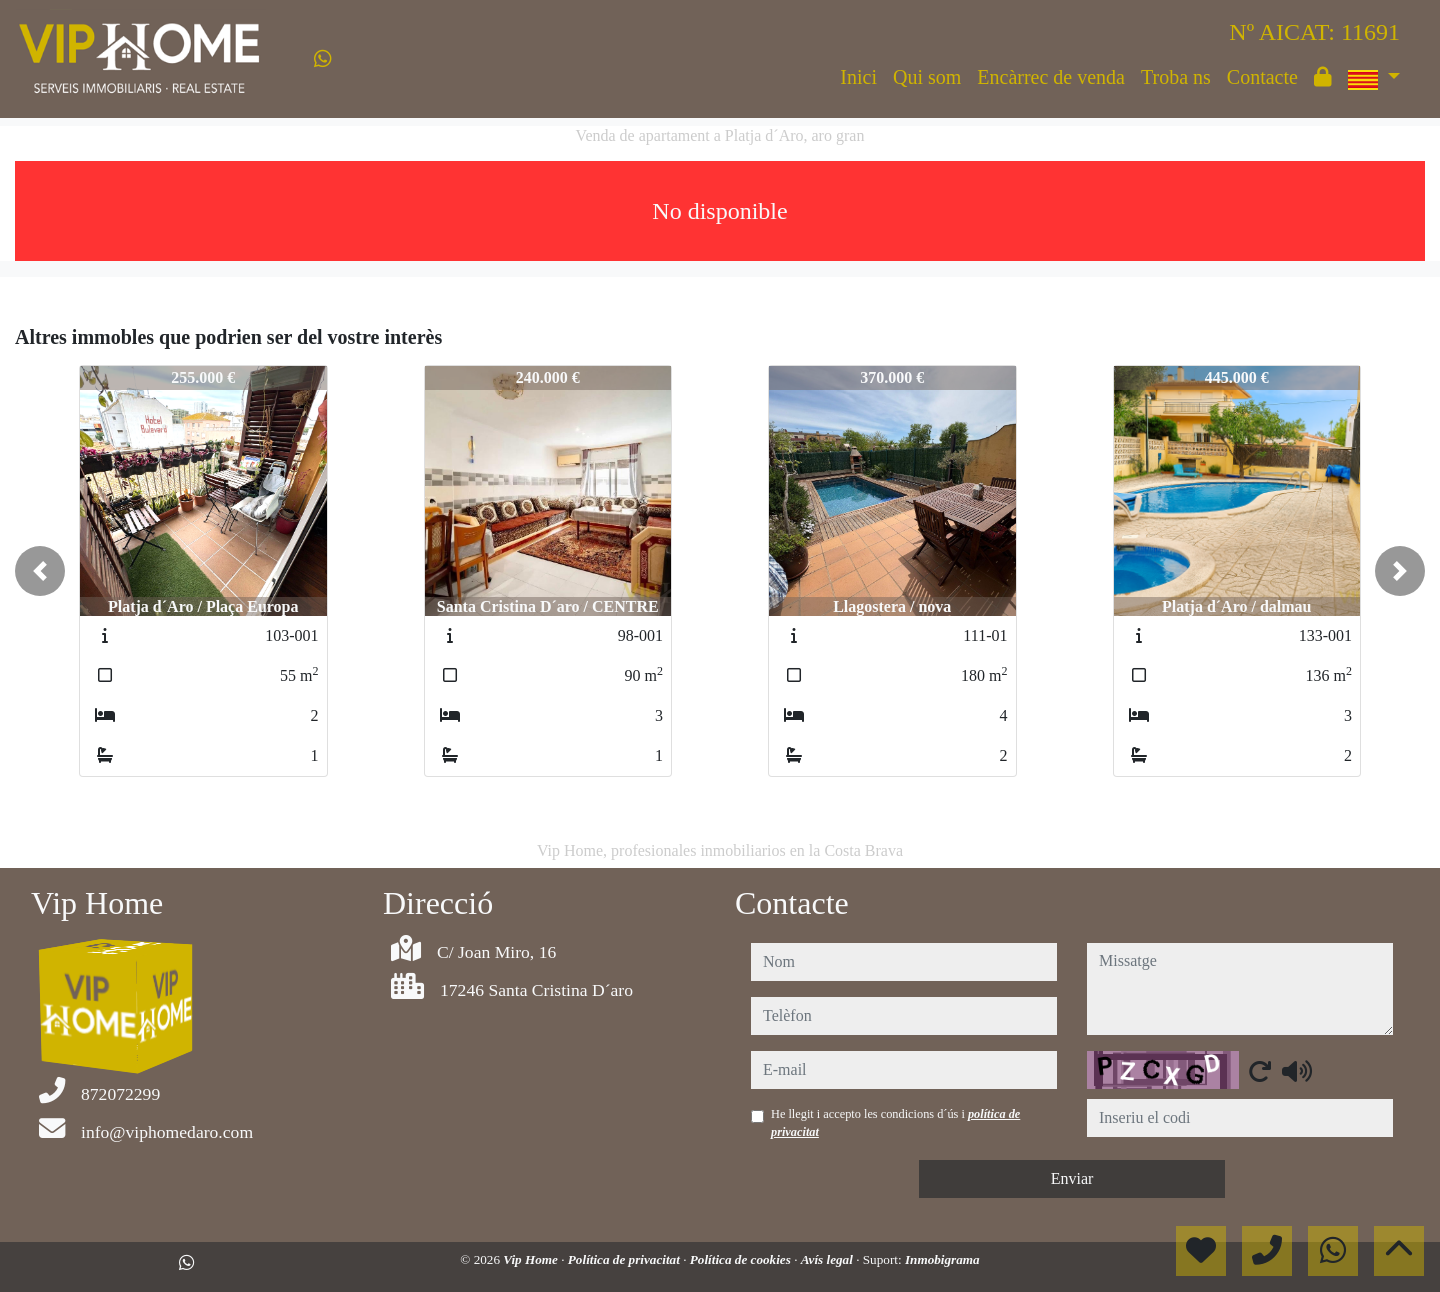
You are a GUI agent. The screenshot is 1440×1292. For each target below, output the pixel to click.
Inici (858, 77)
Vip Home (532, 1259)
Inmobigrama (942, 1259)
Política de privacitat (625, 1259)
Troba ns (1176, 77)
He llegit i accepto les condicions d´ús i (895, 1123)
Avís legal (828, 1259)
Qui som (927, 77)
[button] (40, 571)
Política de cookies (742, 1259)
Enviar (1072, 1178)
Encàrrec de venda (1051, 77)
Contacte (1262, 77)
